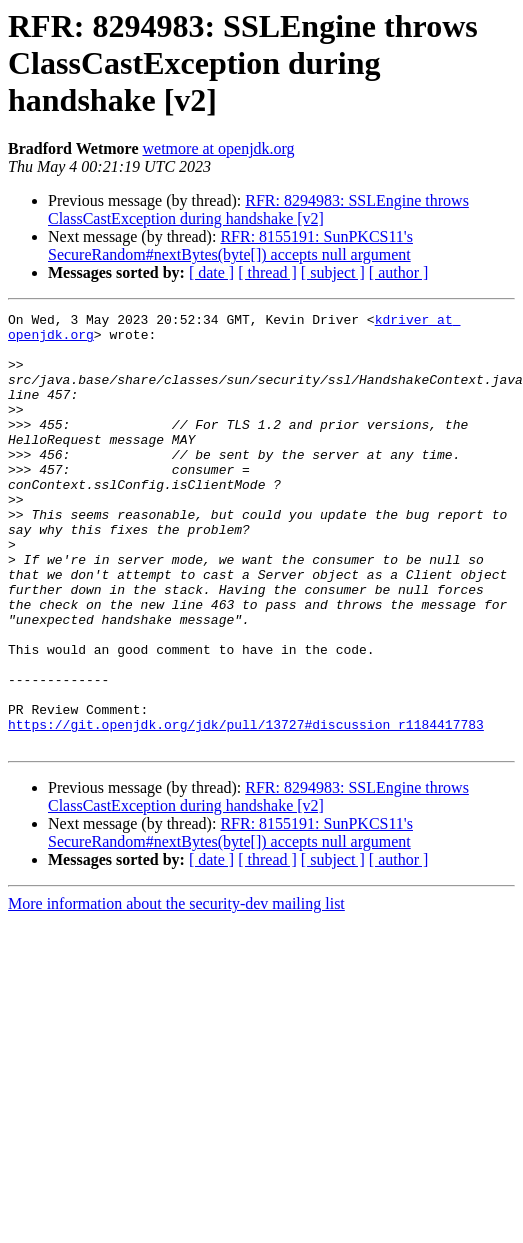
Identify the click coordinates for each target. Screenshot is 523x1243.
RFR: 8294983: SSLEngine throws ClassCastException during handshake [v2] (258, 209)
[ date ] (211, 272)
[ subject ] (333, 272)
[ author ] (399, 272)
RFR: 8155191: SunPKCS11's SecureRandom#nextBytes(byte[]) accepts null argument (230, 245)
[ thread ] (267, 272)
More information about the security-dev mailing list (176, 990)
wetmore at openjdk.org (219, 148)
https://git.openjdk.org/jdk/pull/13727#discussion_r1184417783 (246, 808)
